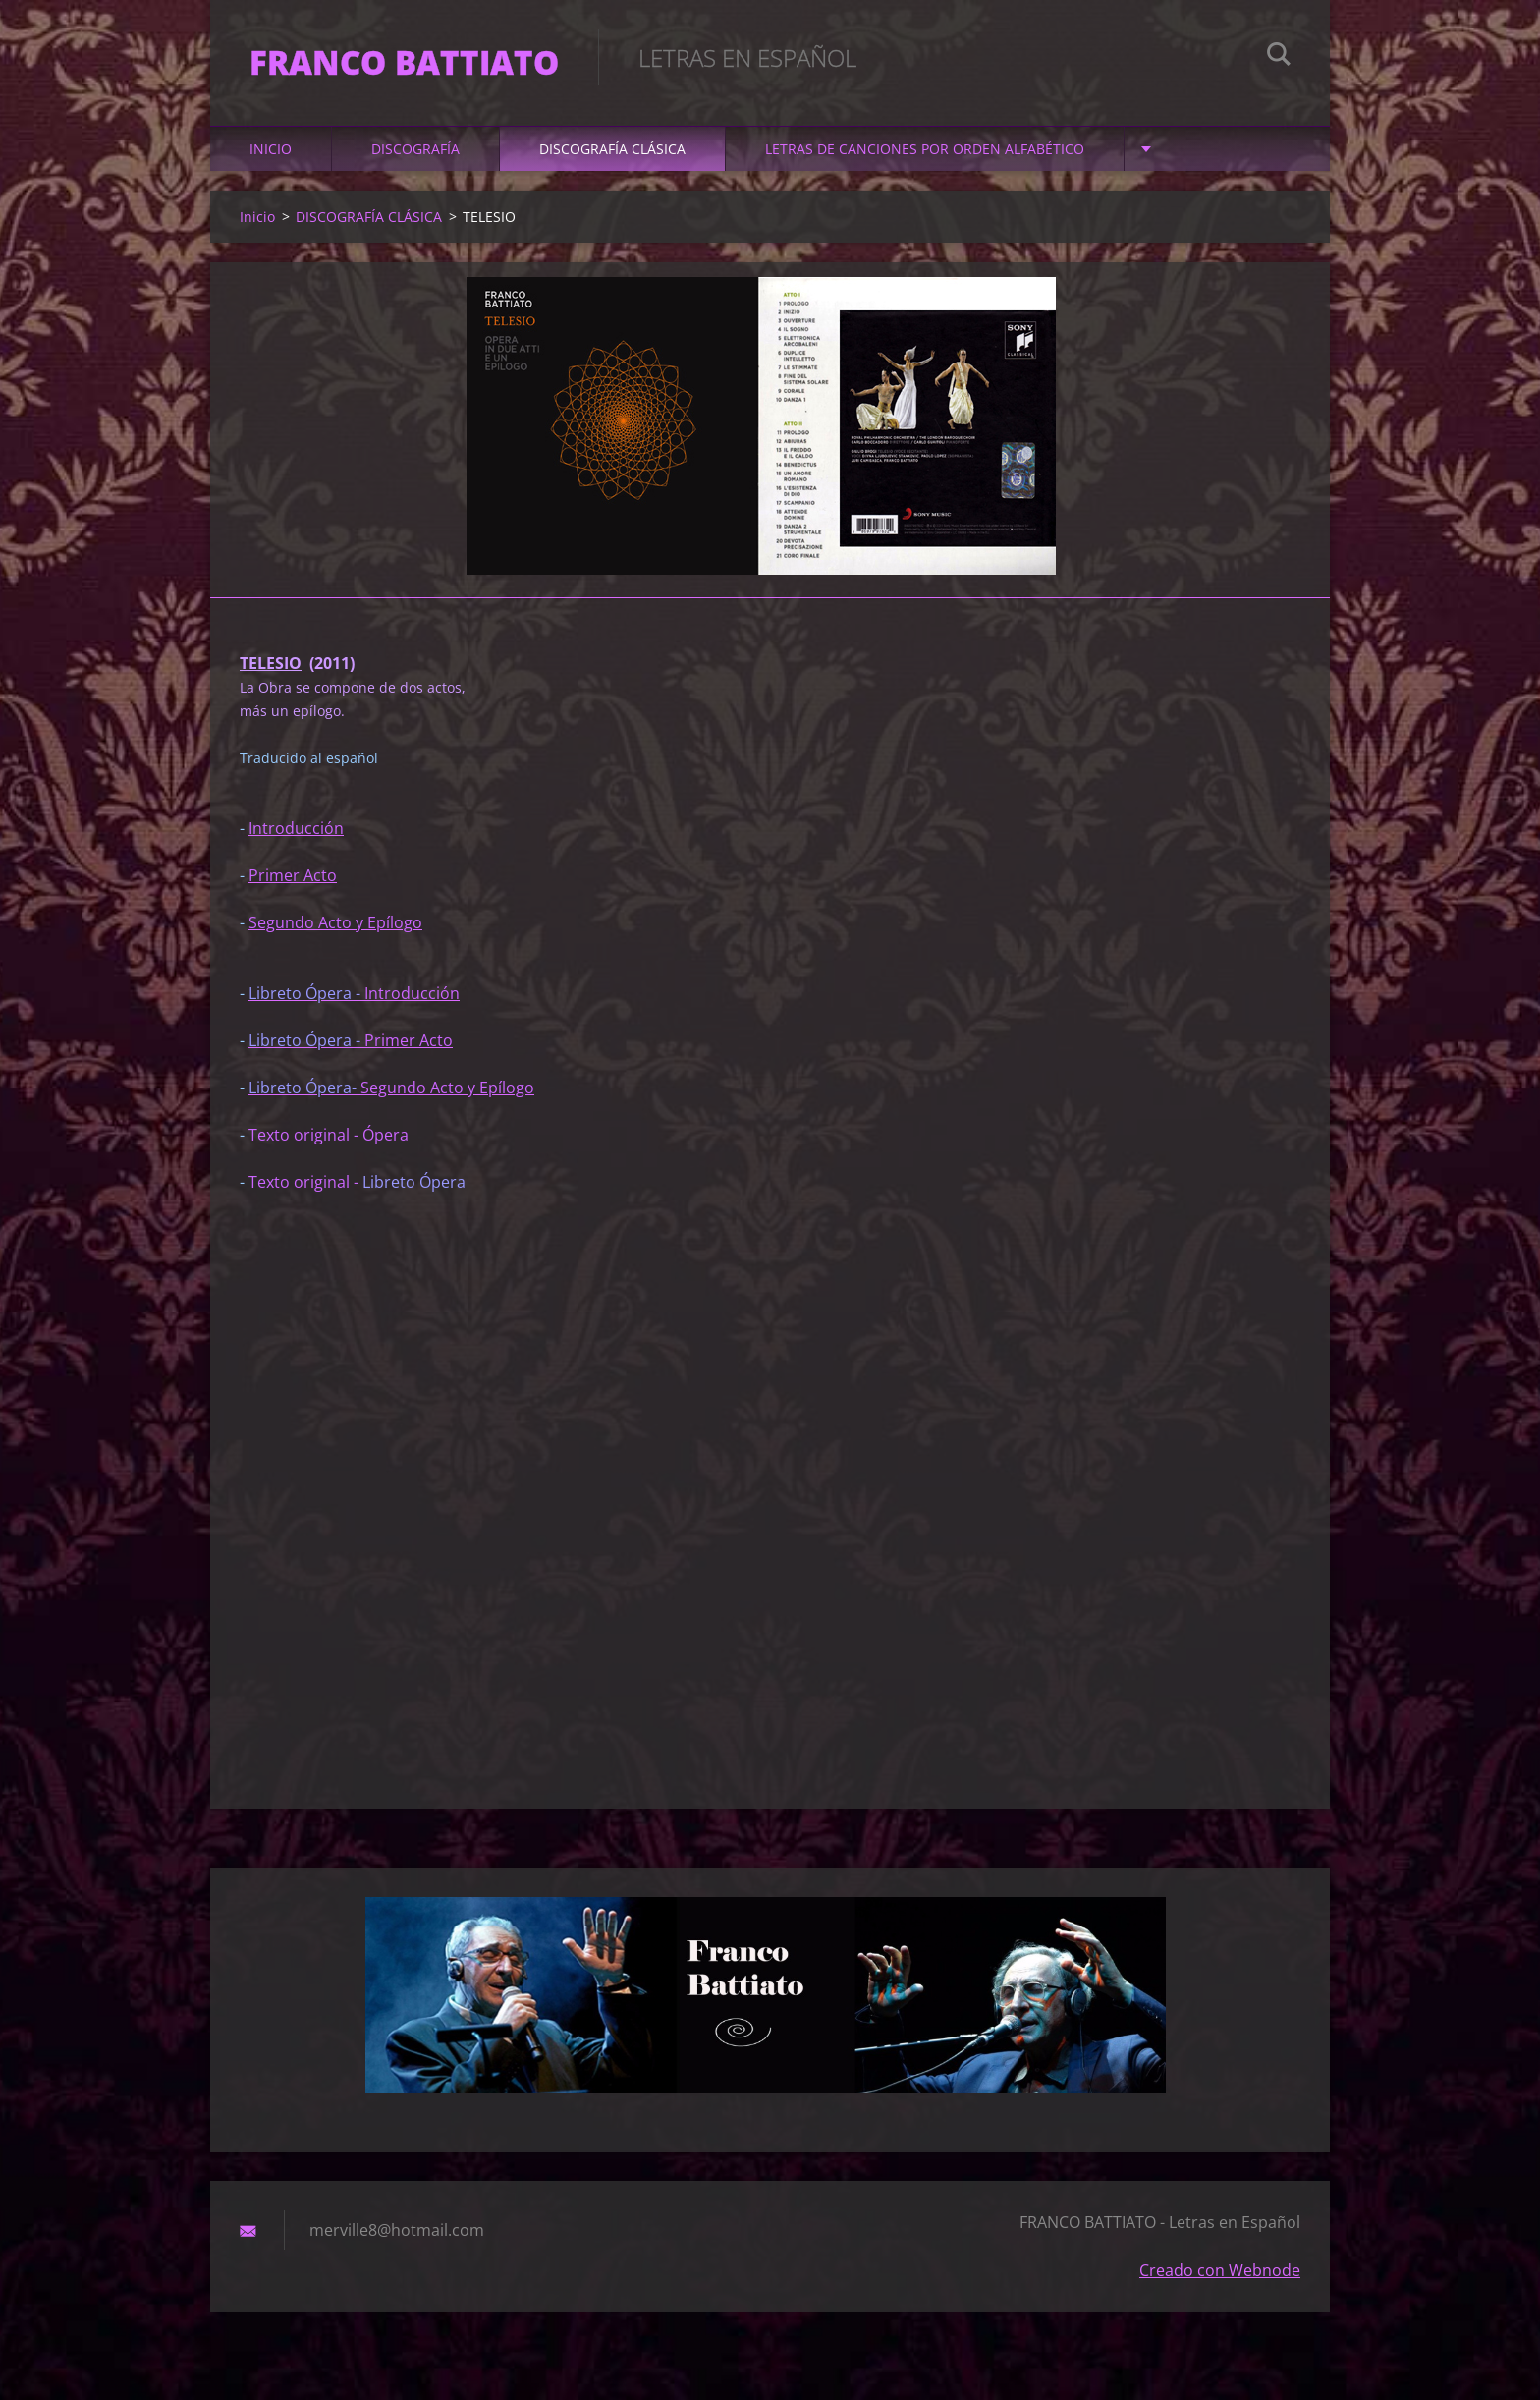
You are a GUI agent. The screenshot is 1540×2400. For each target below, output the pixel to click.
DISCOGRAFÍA (415, 149)
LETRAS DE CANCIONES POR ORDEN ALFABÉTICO (924, 149)
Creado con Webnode (1219, 2270)
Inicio (270, 149)
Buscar (1279, 57)
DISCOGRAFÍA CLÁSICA (612, 149)
